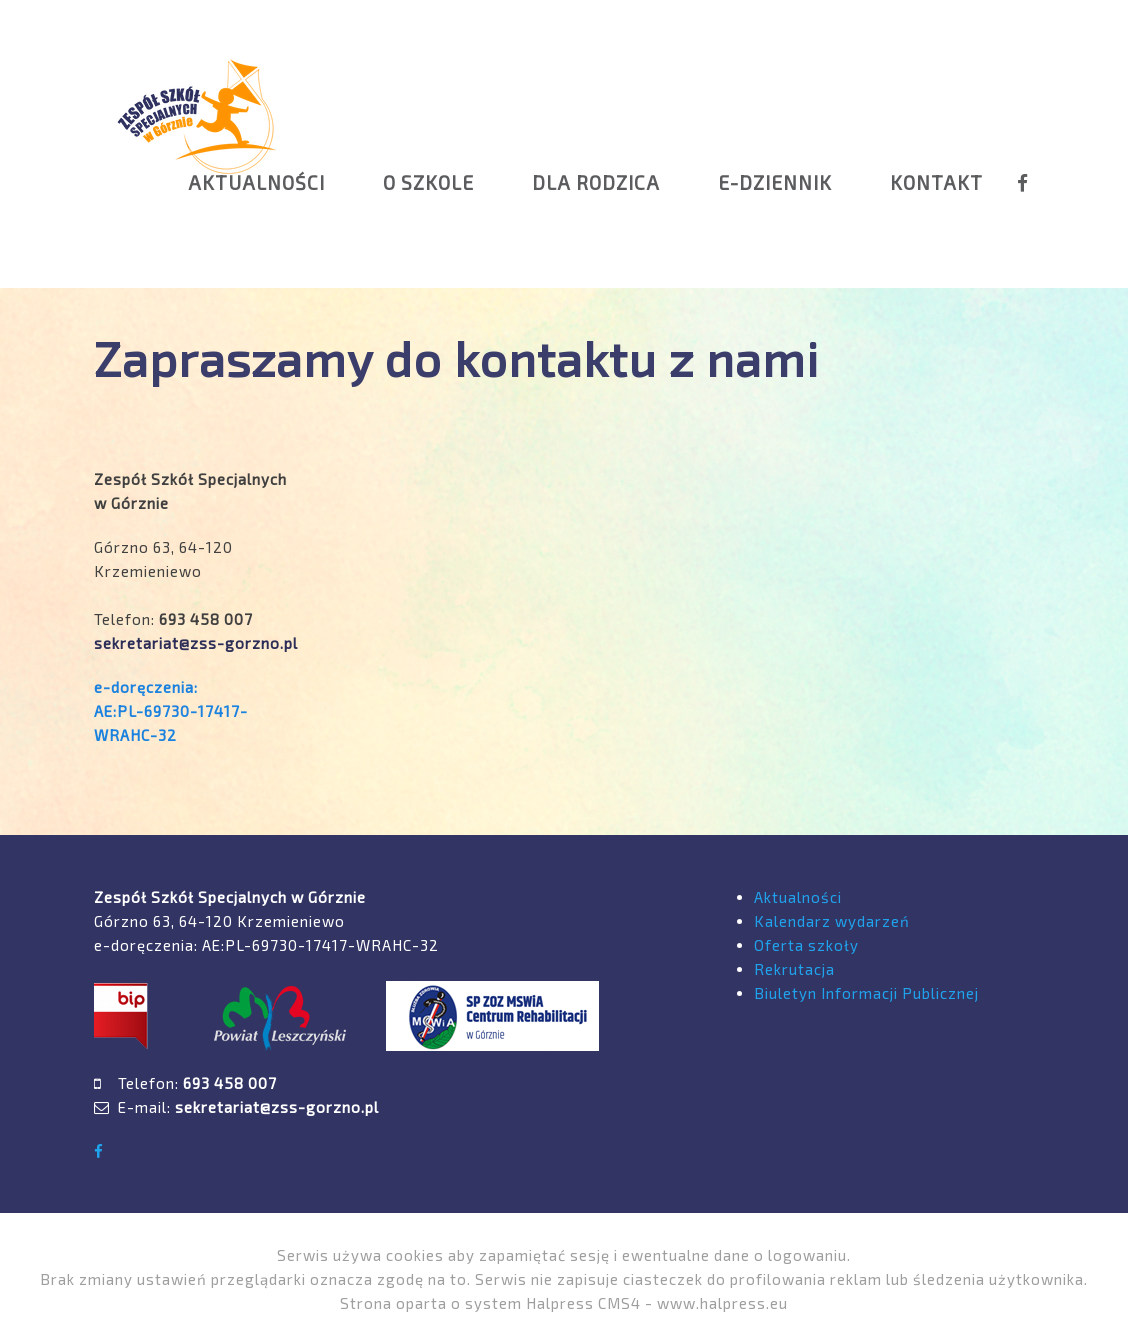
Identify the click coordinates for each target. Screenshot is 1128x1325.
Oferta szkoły (806, 945)
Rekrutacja (794, 969)
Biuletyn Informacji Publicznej (866, 993)
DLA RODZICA (596, 182)
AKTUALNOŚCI (256, 182)
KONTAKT (936, 182)
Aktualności (798, 897)
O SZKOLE (428, 182)
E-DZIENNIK (775, 182)
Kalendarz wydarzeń (832, 921)
